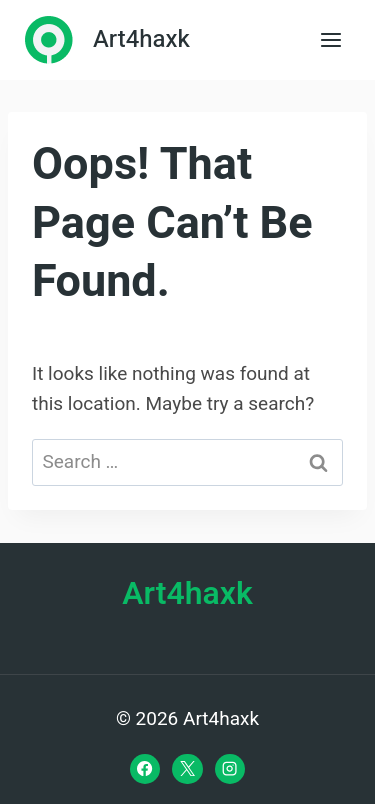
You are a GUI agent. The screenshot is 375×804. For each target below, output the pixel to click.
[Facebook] (145, 769)
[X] (187, 769)
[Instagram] (230, 769)
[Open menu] (330, 39)
